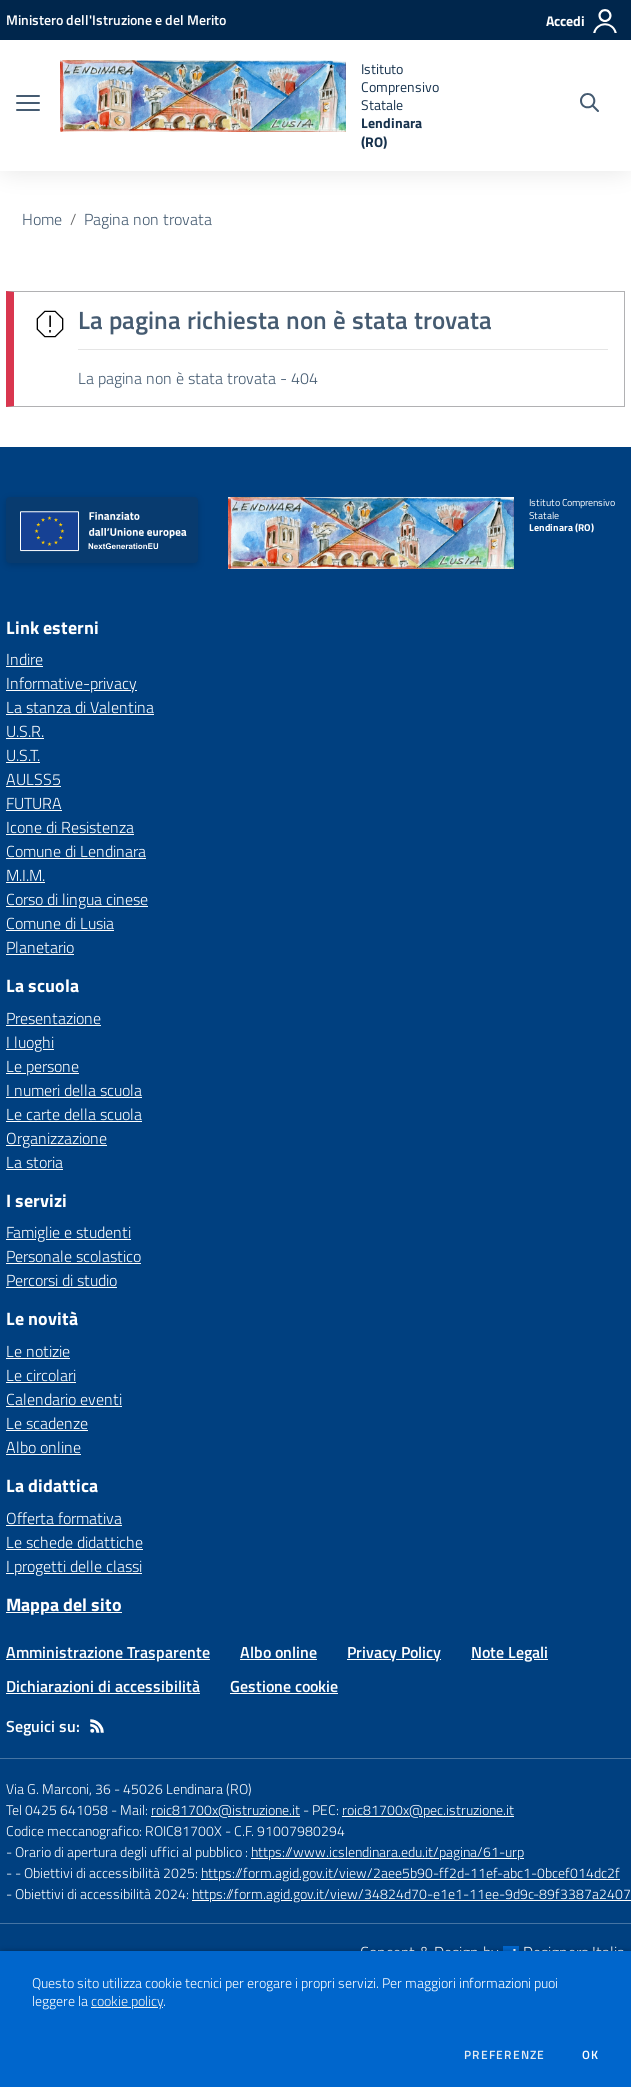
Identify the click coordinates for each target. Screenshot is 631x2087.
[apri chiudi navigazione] (28, 105)
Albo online (43, 1447)
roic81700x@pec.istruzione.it (428, 1809)
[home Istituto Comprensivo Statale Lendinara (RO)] (249, 105)
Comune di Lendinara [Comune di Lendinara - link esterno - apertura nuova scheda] (76, 851)
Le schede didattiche (74, 1542)
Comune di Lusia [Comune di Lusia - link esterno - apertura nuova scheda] (60, 923)
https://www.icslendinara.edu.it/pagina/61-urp (387, 1851)
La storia (34, 1162)
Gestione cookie (284, 1686)
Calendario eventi (64, 1399)
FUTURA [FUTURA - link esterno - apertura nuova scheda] (34, 803)
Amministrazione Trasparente (108, 1652)
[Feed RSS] (97, 1726)
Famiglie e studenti (68, 1232)
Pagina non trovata (148, 219)
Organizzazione (56, 1138)
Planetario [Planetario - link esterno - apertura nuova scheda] (40, 947)
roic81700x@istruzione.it (225, 1809)
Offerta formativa (64, 1518)
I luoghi (30, 1042)
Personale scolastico (73, 1256)
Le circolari (41, 1375)
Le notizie (38, 1351)
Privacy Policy (394, 1652)
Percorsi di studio (61, 1280)
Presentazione (53, 1018)
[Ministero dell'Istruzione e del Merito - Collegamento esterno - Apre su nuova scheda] (116, 19)
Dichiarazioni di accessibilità (103, 1686)
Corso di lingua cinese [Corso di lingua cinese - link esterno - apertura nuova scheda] (77, 899)
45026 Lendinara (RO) (187, 1788)
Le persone (42, 1066)
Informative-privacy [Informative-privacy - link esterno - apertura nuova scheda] (71, 683)
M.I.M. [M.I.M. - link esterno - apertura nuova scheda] (25, 875)
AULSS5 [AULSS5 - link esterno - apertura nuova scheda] (33, 779)
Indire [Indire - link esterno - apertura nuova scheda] (24, 659)
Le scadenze (47, 1423)
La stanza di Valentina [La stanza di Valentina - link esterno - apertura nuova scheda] (80, 707)
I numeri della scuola (74, 1090)
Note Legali (509, 1652)
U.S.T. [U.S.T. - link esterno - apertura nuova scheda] (23, 755)
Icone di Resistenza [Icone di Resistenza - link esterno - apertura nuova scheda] (70, 827)
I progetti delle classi (74, 1566)
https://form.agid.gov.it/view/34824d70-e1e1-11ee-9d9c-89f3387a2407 (411, 1893)
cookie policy (127, 2001)
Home (42, 219)
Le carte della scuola (74, 1114)
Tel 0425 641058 (57, 1809)
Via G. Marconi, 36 (58, 1788)
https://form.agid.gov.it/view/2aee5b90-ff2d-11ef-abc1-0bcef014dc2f (410, 1872)
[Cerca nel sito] (589, 105)
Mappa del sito (64, 1604)
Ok (591, 2055)
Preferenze (504, 2055)
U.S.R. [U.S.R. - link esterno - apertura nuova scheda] (25, 731)
